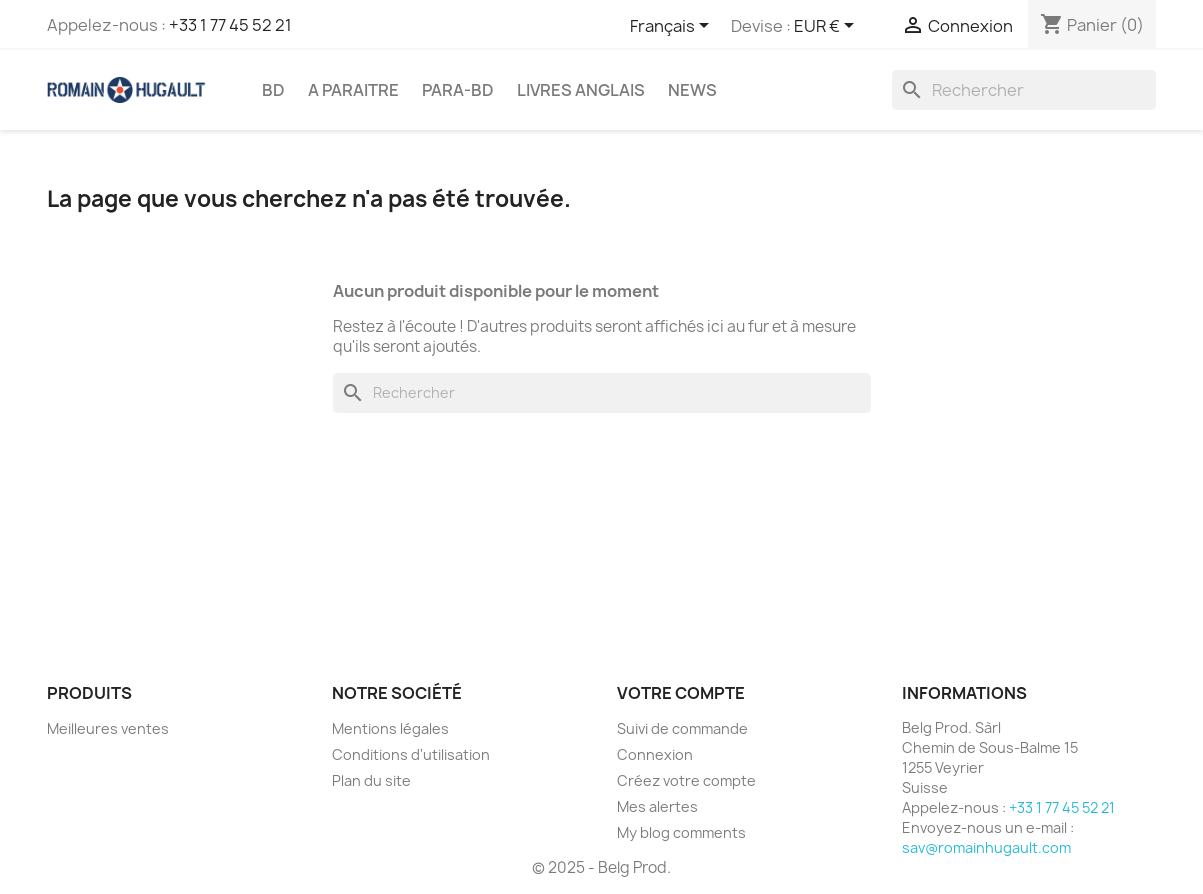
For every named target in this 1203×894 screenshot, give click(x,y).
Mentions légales (390, 728)
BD (273, 90)
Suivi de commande (682, 728)
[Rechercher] (1024, 90)
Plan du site (371, 780)
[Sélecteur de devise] (827, 27)
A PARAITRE (353, 90)
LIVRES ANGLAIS (581, 90)
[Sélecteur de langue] (673, 27)
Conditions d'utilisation (411, 754)
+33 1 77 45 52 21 (230, 25)
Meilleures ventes (108, 728)
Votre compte (681, 693)
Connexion (655, 754)
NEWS (692, 90)
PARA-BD (458, 90)
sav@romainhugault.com (986, 847)
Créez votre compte (686, 780)
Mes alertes (657, 806)
